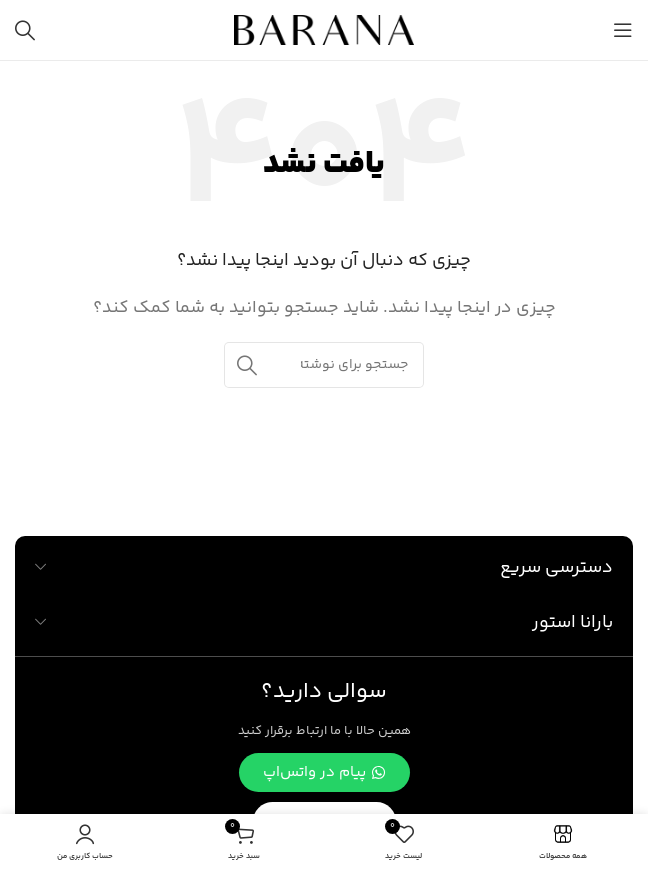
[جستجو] (25, 30)
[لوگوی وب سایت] (324, 30)
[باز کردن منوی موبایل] (623, 30)
